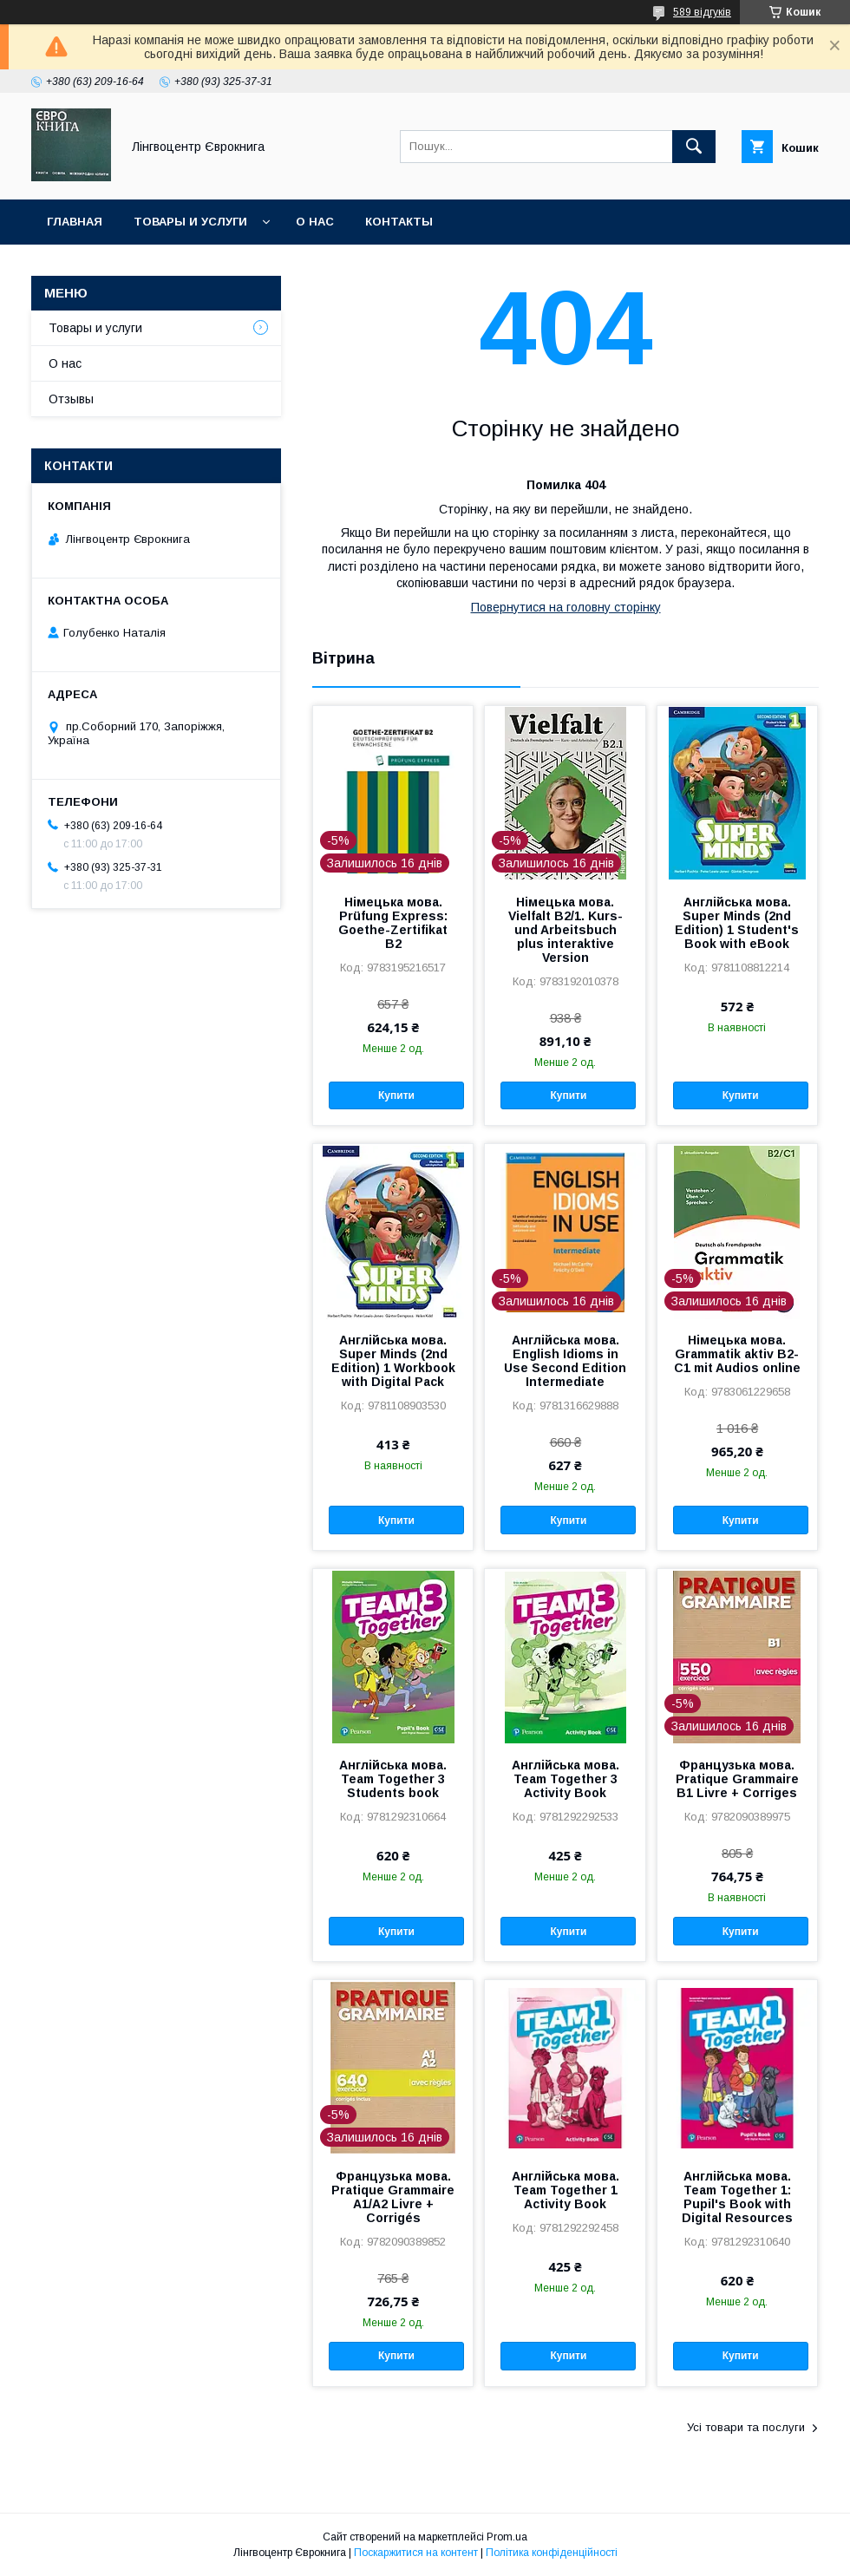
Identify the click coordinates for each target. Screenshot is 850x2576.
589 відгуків (702, 12)
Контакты (399, 221)
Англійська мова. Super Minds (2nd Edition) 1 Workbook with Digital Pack (393, 1361)
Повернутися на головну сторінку (566, 607)
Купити (396, 1095)
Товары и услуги (190, 221)
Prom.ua (507, 2537)
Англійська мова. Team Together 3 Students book (393, 1779)
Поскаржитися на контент (416, 2553)
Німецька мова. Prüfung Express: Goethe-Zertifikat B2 (393, 923)
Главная (74, 221)
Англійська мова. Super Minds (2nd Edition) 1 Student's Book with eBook (737, 923)
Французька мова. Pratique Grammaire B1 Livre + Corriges (737, 1779)
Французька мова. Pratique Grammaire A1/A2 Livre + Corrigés (392, 2197)
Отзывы (71, 399)
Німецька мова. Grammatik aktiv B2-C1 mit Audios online (737, 1354)
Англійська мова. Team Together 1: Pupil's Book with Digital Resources (737, 2197)
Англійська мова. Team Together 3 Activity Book (565, 1779)
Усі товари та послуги (746, 2427)
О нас (315, 221)
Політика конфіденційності (552, 2553)
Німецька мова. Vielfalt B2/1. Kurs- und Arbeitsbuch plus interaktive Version (565, 929)
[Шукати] (694, 146)
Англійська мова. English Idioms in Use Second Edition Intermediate (565, 1361)
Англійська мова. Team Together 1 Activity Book (565, 2190)
